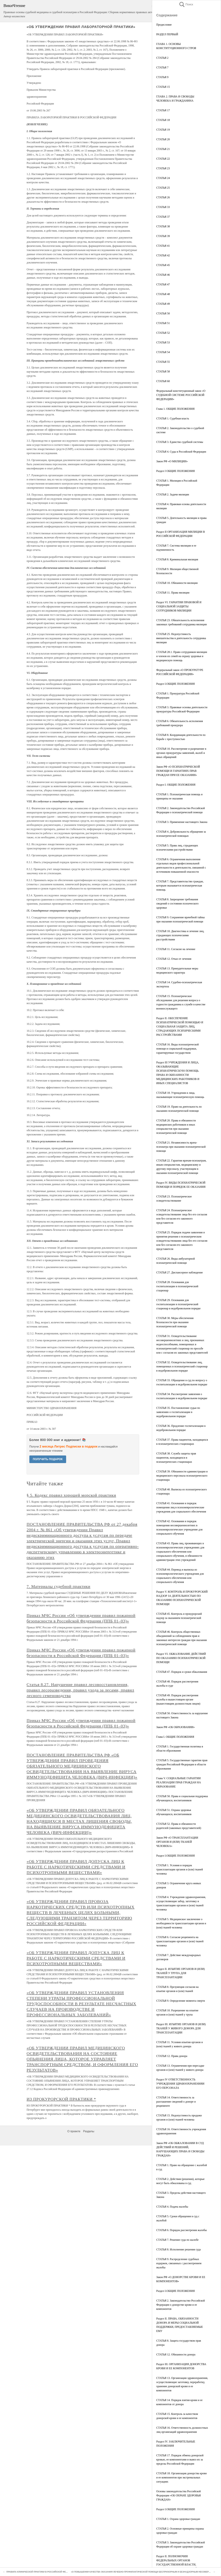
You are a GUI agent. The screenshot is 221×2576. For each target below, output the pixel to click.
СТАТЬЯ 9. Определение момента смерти (180, 2000)
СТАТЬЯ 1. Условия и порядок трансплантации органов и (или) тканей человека (179, 1869)
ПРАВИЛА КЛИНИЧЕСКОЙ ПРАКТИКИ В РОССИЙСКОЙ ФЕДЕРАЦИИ (41, 2572)
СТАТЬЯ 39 (163, 236)
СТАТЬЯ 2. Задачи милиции (172, 494)
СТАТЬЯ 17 (163, 110)
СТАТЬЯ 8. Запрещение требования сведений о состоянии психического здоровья (177, 903)
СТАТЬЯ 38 (163, 226)
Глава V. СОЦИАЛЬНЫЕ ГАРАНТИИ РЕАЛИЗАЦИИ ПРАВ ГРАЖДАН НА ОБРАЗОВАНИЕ (178, 1782)
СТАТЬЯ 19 (163, 129)
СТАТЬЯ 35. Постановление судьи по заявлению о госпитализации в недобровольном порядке (178, 1412)
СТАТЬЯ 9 (162, 77)
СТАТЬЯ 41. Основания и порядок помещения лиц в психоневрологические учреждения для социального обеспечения (181, 1507)
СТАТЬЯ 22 (163, 158)
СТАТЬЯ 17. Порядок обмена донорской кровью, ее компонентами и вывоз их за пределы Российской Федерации (180, 2459)
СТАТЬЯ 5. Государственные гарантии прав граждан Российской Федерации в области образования (181, 1764)
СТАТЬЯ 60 (163, 381)
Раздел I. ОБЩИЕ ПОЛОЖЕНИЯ (175, 784)
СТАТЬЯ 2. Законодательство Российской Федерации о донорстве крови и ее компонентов (180, 2304)
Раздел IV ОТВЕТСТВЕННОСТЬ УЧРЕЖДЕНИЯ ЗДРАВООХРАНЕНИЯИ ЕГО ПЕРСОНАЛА (180, 2083)
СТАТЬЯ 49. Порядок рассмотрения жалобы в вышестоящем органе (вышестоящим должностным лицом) (178, 1699)
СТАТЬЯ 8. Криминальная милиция (177, 559)
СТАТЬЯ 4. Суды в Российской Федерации (181, 451)
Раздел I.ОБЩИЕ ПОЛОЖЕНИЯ (175, 683)
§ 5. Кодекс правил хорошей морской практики (71, 1495)
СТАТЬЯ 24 (163, 178)
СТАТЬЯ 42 (163, 255)
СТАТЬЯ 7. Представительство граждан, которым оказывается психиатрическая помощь (180, 885)
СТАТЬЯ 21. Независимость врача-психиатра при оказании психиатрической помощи (181, 1146)
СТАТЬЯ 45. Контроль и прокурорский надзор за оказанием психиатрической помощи (179, 1618)
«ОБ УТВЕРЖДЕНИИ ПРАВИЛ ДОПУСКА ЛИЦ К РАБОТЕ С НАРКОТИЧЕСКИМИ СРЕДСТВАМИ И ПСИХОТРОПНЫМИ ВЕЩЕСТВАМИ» (76, 1867)
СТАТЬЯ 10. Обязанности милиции (177, 582)
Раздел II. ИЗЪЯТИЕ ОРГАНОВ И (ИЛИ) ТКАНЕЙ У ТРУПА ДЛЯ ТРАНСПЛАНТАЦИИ (180, 1973)
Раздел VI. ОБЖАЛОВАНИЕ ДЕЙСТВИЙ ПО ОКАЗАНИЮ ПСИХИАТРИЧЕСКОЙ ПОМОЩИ (181, 1658)
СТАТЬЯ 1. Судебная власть (172, 418)
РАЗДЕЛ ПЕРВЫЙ (167, 34)
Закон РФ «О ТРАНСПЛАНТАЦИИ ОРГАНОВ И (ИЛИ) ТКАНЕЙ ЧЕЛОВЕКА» (177, 1841)
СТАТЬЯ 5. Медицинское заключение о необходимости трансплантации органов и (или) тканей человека (181, 1923)
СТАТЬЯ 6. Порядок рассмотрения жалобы (181, 2230)
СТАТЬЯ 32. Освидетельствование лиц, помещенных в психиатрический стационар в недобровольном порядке (182, 1366)
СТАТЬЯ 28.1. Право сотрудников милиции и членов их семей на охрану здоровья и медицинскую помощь (181, 656)
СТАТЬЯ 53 (163, 342)
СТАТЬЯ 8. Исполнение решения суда (178, 2249)
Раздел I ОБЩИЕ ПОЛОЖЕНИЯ (175, 470)
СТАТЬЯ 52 (163, 332)
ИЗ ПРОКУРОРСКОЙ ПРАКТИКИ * (61, 2099)
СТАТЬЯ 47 (163, 284)
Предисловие (164, 24)
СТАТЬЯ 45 (163, 265)
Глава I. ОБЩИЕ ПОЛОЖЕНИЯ (175, 1736)
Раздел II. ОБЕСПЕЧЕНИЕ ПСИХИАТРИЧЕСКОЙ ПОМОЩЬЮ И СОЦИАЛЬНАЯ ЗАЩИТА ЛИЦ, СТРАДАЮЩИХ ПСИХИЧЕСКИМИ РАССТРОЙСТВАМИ (179, 1026)
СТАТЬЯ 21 (163, 149)
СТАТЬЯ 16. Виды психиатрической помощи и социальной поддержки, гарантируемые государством (177, 1048)
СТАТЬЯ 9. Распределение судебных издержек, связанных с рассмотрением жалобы (178, 2263)
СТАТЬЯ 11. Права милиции (172, 592)
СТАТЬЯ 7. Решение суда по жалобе (177, 2239)
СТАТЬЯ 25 (163, 187)
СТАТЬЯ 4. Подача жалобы (172, 2206)
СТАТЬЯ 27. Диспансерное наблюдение (179, 1272)
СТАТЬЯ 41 (163, 245)
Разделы (88, 2131)
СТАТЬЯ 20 (163, 139)
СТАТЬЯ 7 (162, 67)
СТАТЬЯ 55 (163, 361)
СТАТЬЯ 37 (163, 216)
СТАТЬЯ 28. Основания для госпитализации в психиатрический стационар (177, 1286)
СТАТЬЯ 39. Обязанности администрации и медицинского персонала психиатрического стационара (182, 1475)
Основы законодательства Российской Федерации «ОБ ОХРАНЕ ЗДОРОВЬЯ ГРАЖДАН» (178, 2495)
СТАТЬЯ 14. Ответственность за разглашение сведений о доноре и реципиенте (176, 2101)
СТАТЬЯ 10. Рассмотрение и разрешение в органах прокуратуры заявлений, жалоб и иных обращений (181, 752)
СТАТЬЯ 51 (163, 323)
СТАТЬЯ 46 (163, 274)
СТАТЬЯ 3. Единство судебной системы (179, 441)
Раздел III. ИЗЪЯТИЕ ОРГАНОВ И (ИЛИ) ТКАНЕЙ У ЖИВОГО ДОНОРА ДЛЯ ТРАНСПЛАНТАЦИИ (181, 2028)
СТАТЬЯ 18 (163, 119)
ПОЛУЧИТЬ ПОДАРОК (48, 1459)
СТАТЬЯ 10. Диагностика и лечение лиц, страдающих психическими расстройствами (180, 935)
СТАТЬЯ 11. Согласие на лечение (175, 949)
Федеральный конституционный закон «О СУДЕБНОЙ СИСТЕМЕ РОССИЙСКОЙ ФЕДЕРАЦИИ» (180, 395)
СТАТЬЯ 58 (163, 371)
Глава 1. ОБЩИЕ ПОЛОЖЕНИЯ (175, 408)
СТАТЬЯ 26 (163, 197)
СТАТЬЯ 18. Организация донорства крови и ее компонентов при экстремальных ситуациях (181, 2477)
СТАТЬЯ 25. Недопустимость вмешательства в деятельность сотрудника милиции (181, 638)
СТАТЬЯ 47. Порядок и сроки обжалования (181, 1671)
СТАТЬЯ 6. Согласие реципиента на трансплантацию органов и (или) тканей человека (180, 1941)
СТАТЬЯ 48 (163, 294)
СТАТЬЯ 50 (163, 313)
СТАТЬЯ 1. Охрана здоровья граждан (178, 2518)
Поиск (185, 4)
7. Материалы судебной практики (58, 1586)
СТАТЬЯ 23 (163, 168)
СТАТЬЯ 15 (163, 86)
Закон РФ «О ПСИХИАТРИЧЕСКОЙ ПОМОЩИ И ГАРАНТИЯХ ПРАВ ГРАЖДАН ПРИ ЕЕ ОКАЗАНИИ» (178, 770)
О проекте (73, 2131)
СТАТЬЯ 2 (162, 57)
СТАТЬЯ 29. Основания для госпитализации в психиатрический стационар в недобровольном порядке (178, 1304)
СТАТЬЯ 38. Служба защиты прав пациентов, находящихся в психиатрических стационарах (176, 1457)
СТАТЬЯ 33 (163, 207)
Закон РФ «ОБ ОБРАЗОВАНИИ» (175, 1727)
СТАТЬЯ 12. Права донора (171, 2056)
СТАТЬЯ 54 (163, 352)
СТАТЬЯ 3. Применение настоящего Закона (181, 821)
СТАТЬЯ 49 (163, 303)
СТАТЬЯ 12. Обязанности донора (175, 2354)
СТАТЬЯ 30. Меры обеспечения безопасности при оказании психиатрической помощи (175, 1322)
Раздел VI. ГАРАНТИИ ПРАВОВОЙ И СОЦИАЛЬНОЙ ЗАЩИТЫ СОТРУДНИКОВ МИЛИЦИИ (178, 606)
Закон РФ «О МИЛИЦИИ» (172, 461)
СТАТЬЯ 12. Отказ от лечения (173, 958)
